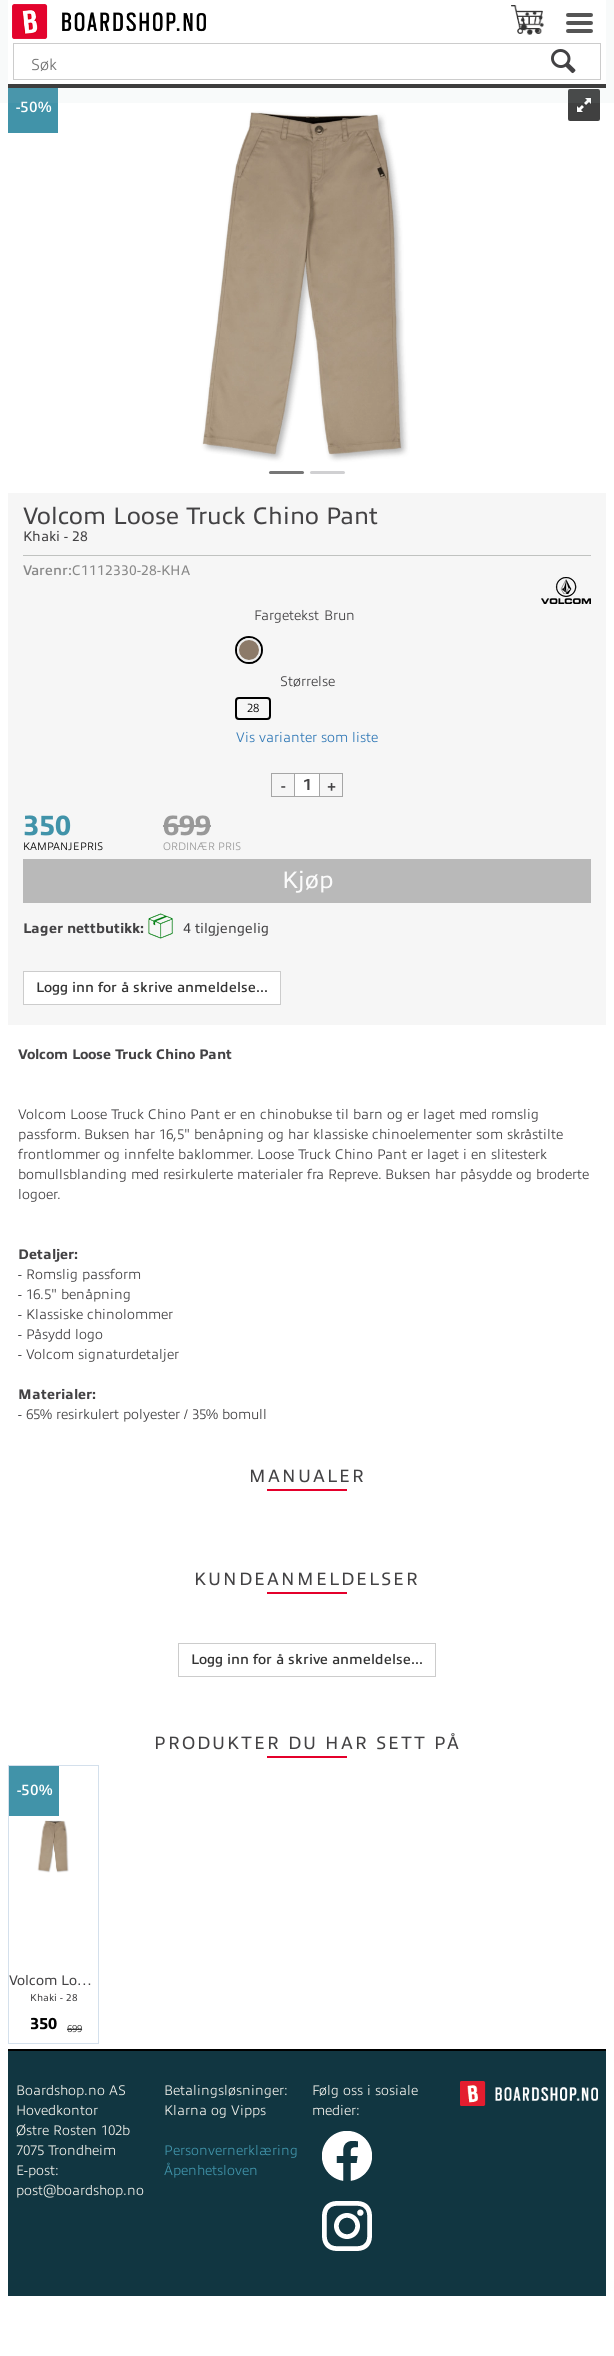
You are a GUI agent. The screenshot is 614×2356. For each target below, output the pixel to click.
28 (253, 708)
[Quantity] (307, 785)
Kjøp (307, 880)
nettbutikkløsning (277, 2335)
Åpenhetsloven (211, 2170)
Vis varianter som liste (307, 737)
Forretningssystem (138, 2335)
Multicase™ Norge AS (465, 2335)
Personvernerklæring (231, 2150)
